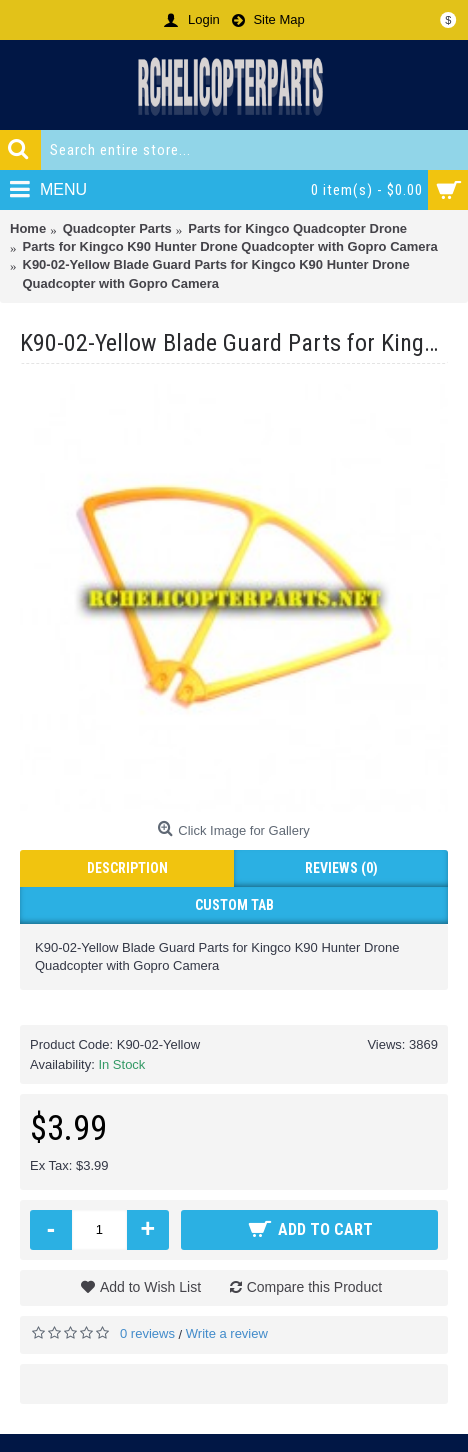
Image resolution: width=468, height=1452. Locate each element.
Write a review (227, 1333)
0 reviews (147, 1333)
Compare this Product (314, 1287)
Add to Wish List (150, 1287)
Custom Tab (234, 905)
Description (127, 868)
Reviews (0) (341, 868)
